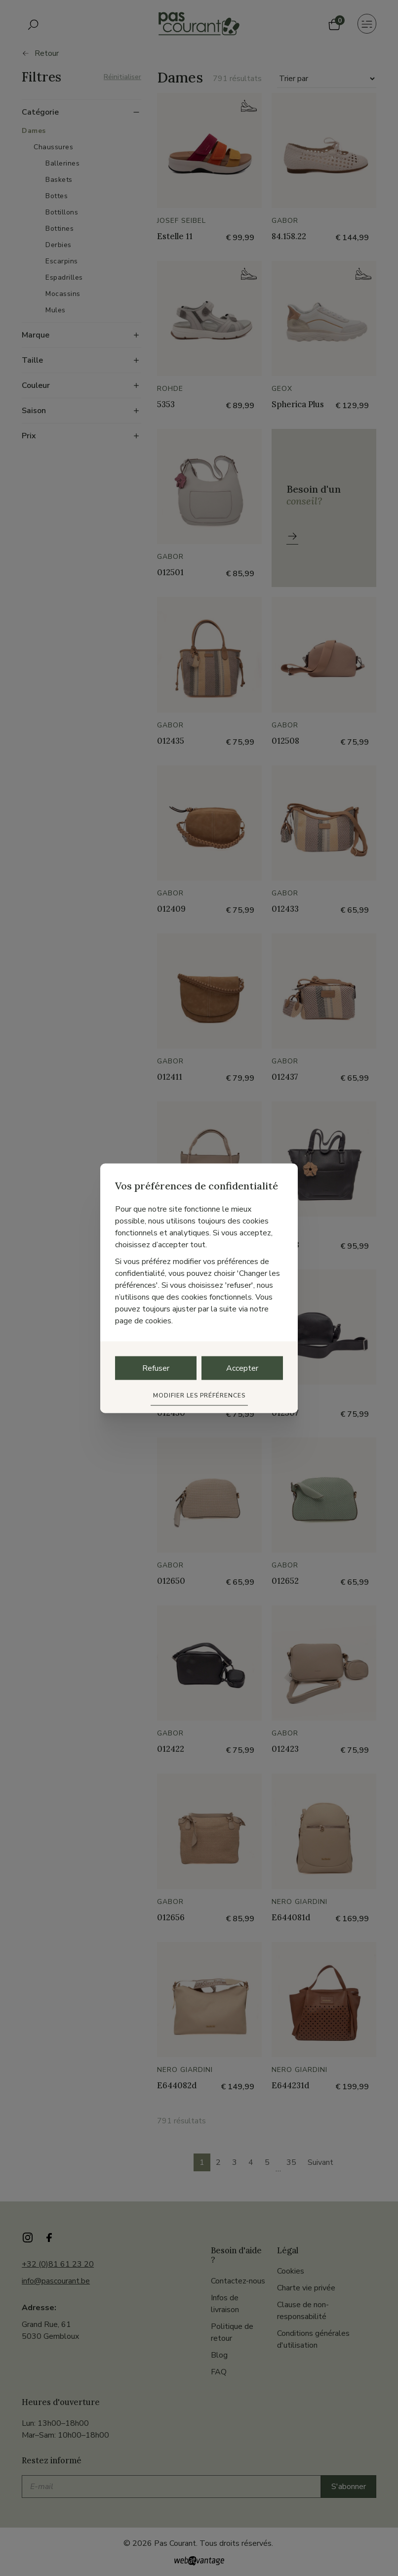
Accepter (242, 1367)
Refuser (155, 1367)
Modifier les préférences (199, 1395)
